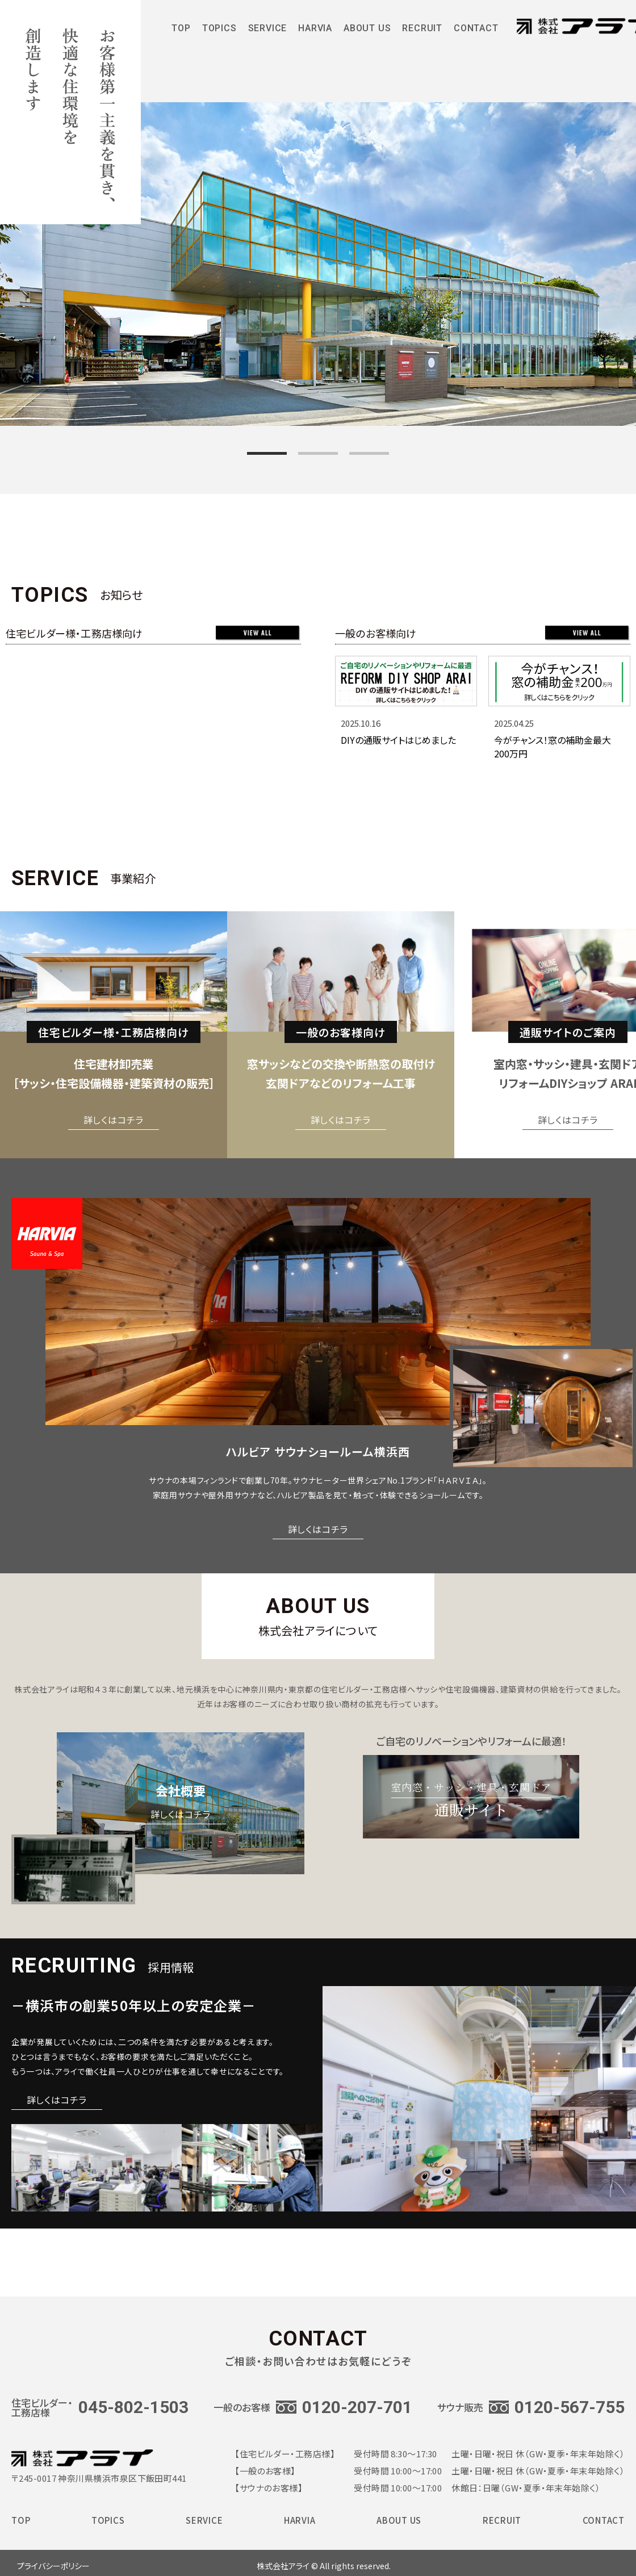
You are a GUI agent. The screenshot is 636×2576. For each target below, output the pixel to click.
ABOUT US (367, 32)
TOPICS (219, 32)
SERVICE (267, 32)
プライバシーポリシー (53, 2565)
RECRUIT (422, 32)
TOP (180, 32)
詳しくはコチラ (113, 1119)
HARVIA (315, 32)
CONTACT (476, 32)
